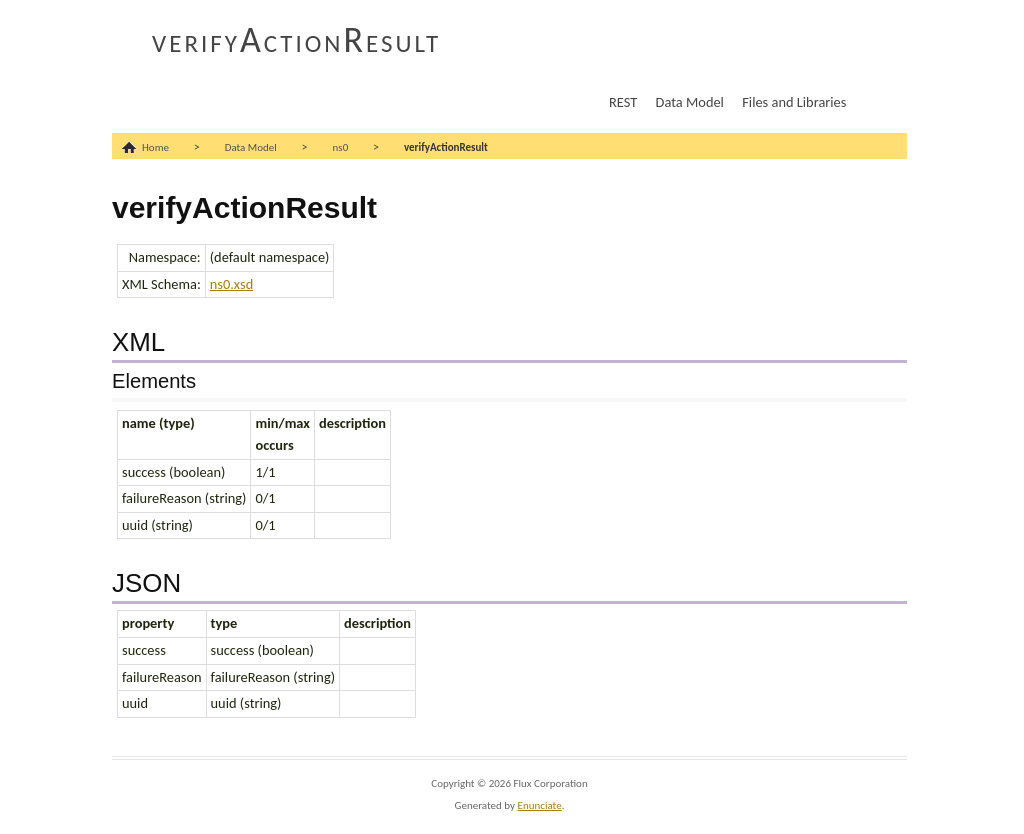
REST (623, 102)
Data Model (690, 102)
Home (155, 147)
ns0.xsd (231, 284)
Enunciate (540, 805)
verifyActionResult (296, 40)
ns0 (341, 147)
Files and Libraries (794, 102)
